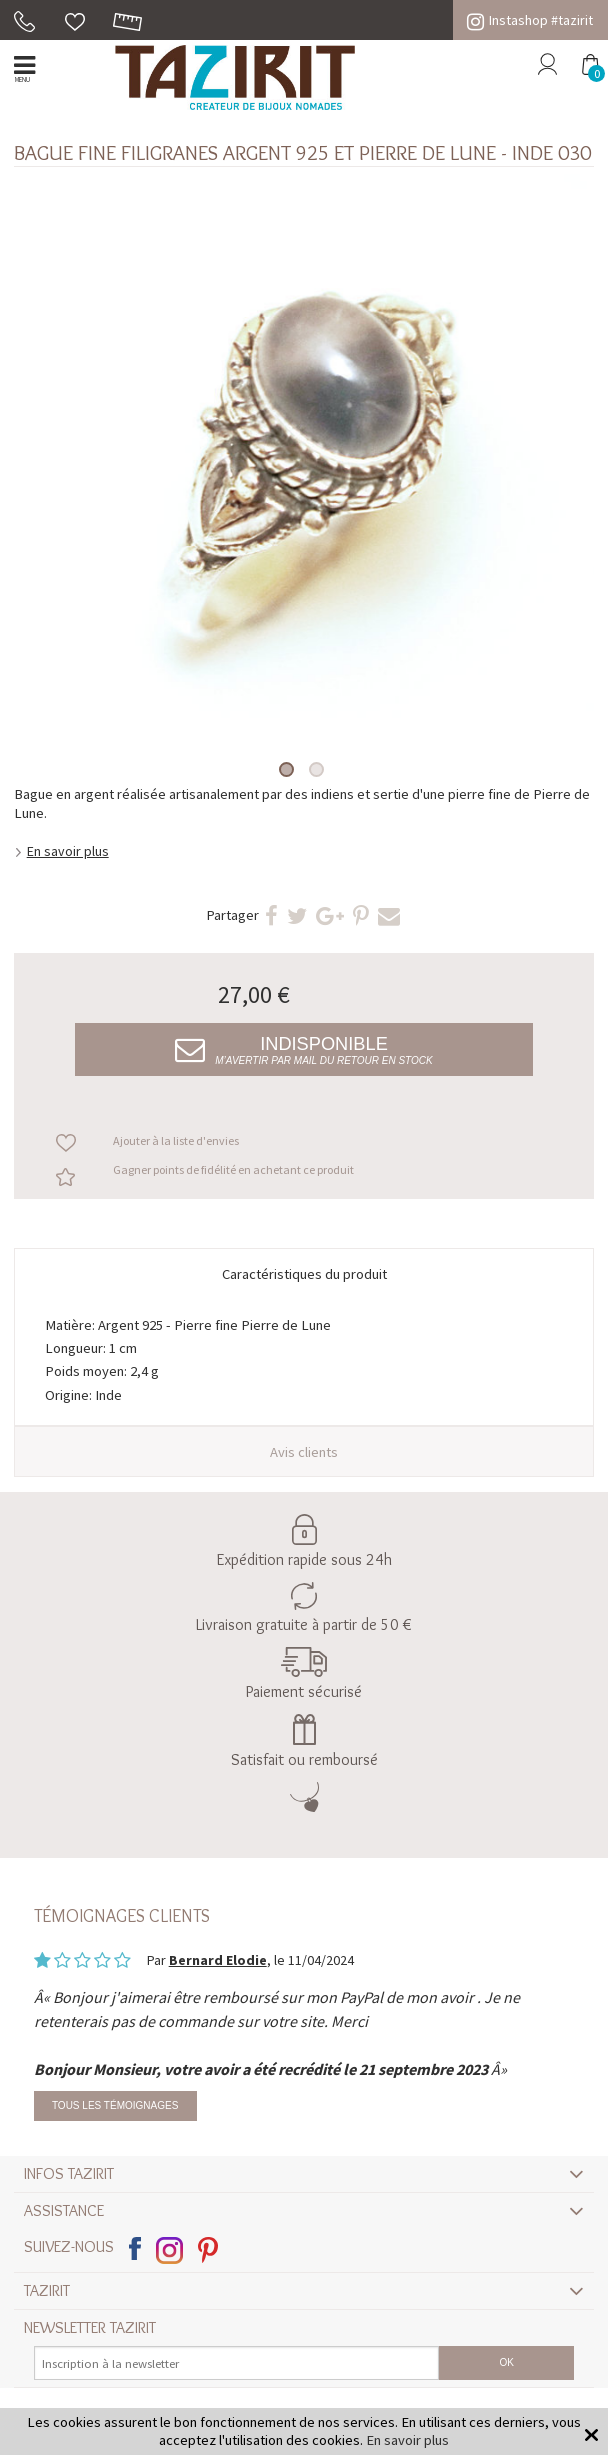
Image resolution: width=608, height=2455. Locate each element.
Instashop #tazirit (530, 20)
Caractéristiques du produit (304, 1274)
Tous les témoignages (115, 2105)
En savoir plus (68, 851)
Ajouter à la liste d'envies (176, 1140)
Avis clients (304, 1452)
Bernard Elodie (218, 1960)
